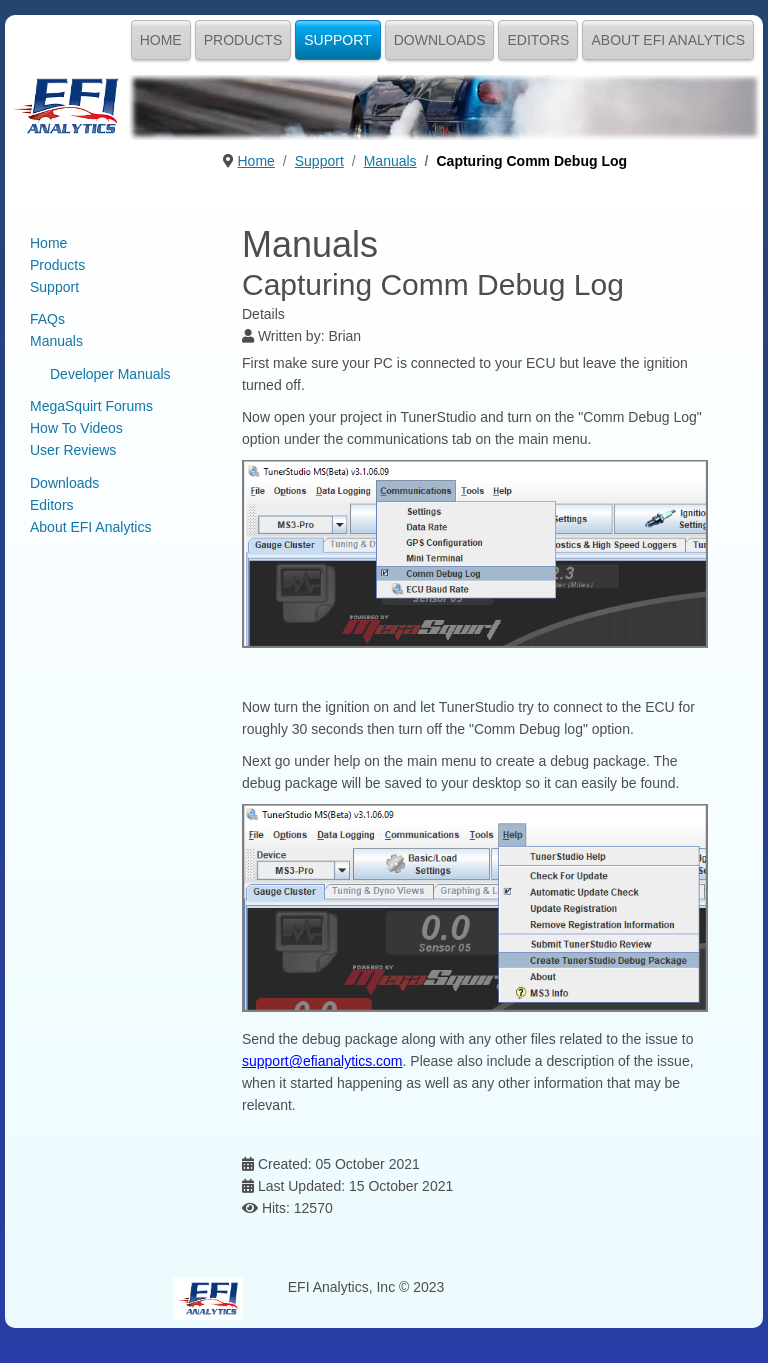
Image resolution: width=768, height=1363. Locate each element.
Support (337, 40)
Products (243, 40)
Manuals (56, 341)
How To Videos (76, 428)
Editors (538, 40)
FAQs (47, 319)
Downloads (440, 40)
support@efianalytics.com (322, 1061)
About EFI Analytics (668, 40)
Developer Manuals (110, 374)
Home (161, 40)
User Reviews (73, 450)
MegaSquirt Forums (91, 406)
